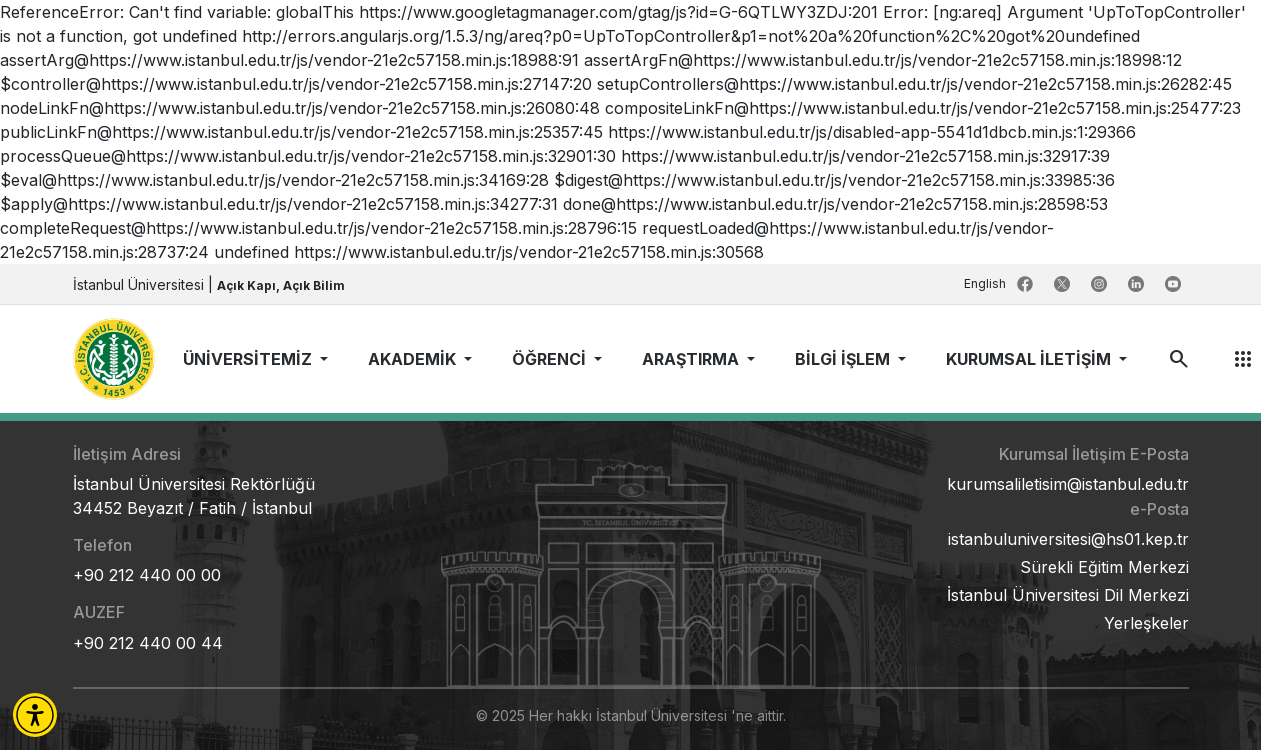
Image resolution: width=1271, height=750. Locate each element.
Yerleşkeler (1146, 623)
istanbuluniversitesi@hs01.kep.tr (1068, 539)
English (986, 283)
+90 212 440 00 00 (147, 575)
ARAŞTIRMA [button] (692, 359)
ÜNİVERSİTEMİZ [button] (249, 359)
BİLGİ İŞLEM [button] (844, 359)
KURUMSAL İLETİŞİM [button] (1030, 359)
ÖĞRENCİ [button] (551, 359)
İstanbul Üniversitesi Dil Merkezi (1068, 595)
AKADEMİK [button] (414, 359)
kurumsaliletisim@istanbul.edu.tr (1068, 484)
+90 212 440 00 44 (148, 643)
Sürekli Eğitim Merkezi (1104, 567)
